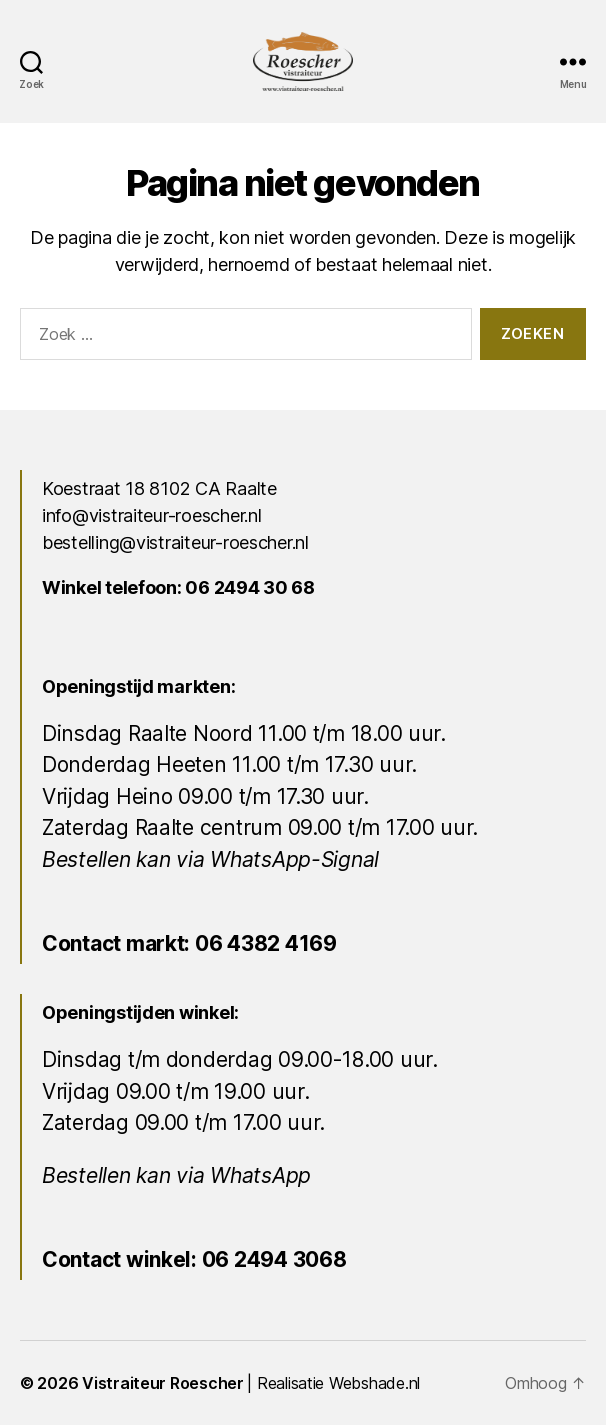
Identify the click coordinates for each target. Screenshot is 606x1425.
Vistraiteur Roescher (163, 1383)
